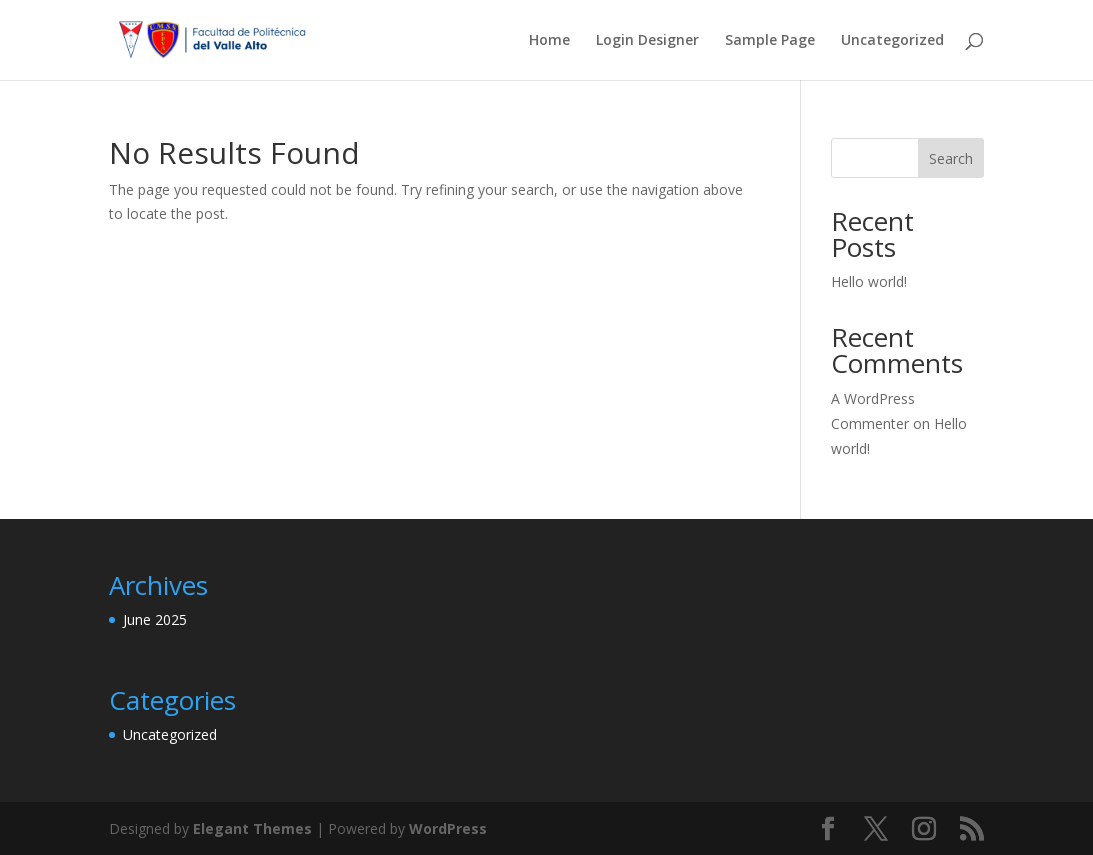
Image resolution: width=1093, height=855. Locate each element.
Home (549, 41)
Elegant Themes (252, 828)
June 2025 (155, 619)
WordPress (448, 828)
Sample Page (770, 41)
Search (951, 158)
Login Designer (647, 41)
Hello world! (869, 281)
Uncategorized (892, 41)
